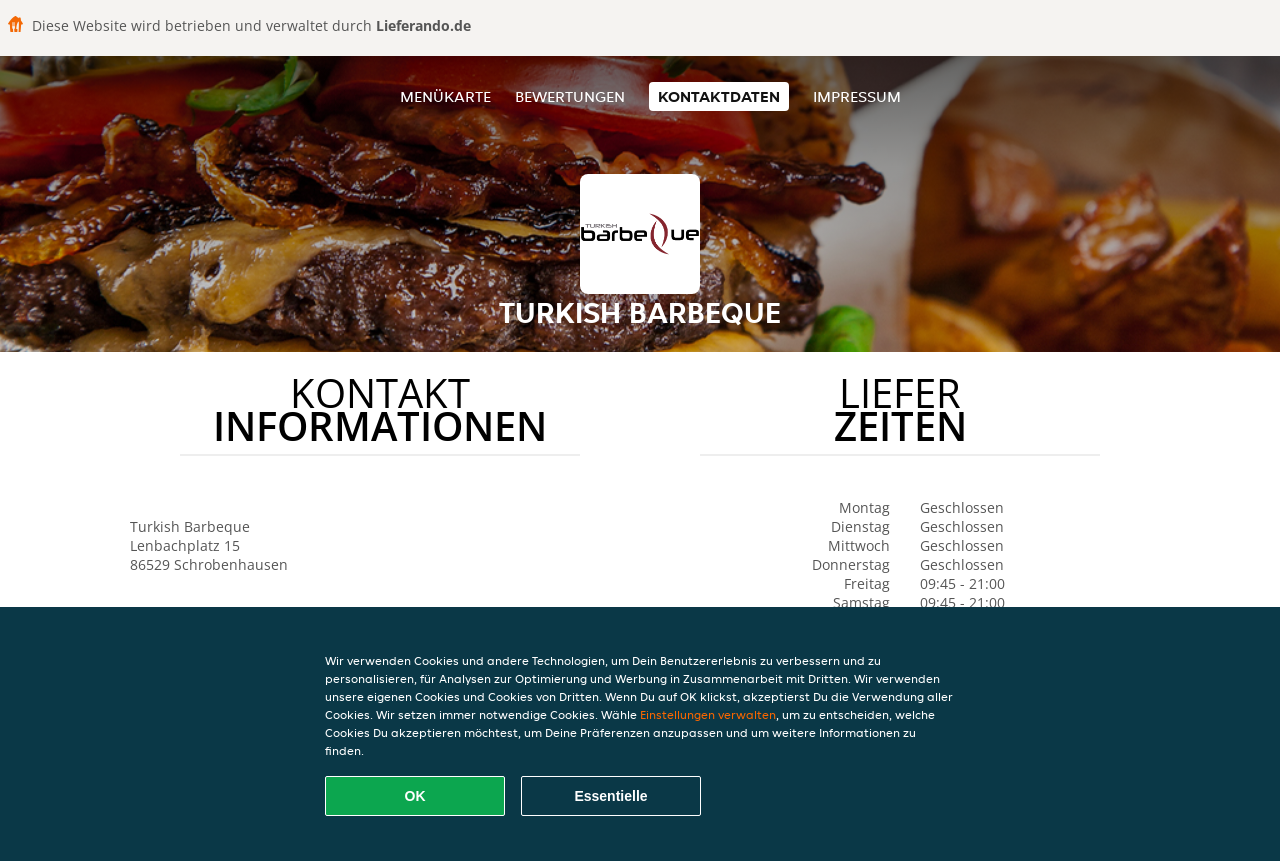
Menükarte (445, 96)
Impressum (857, 96)
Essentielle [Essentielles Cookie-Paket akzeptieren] (610, 796)
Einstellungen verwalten (708, 714)
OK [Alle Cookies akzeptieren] (415, 796)
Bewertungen (570, 96)
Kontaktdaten (719, 96)
